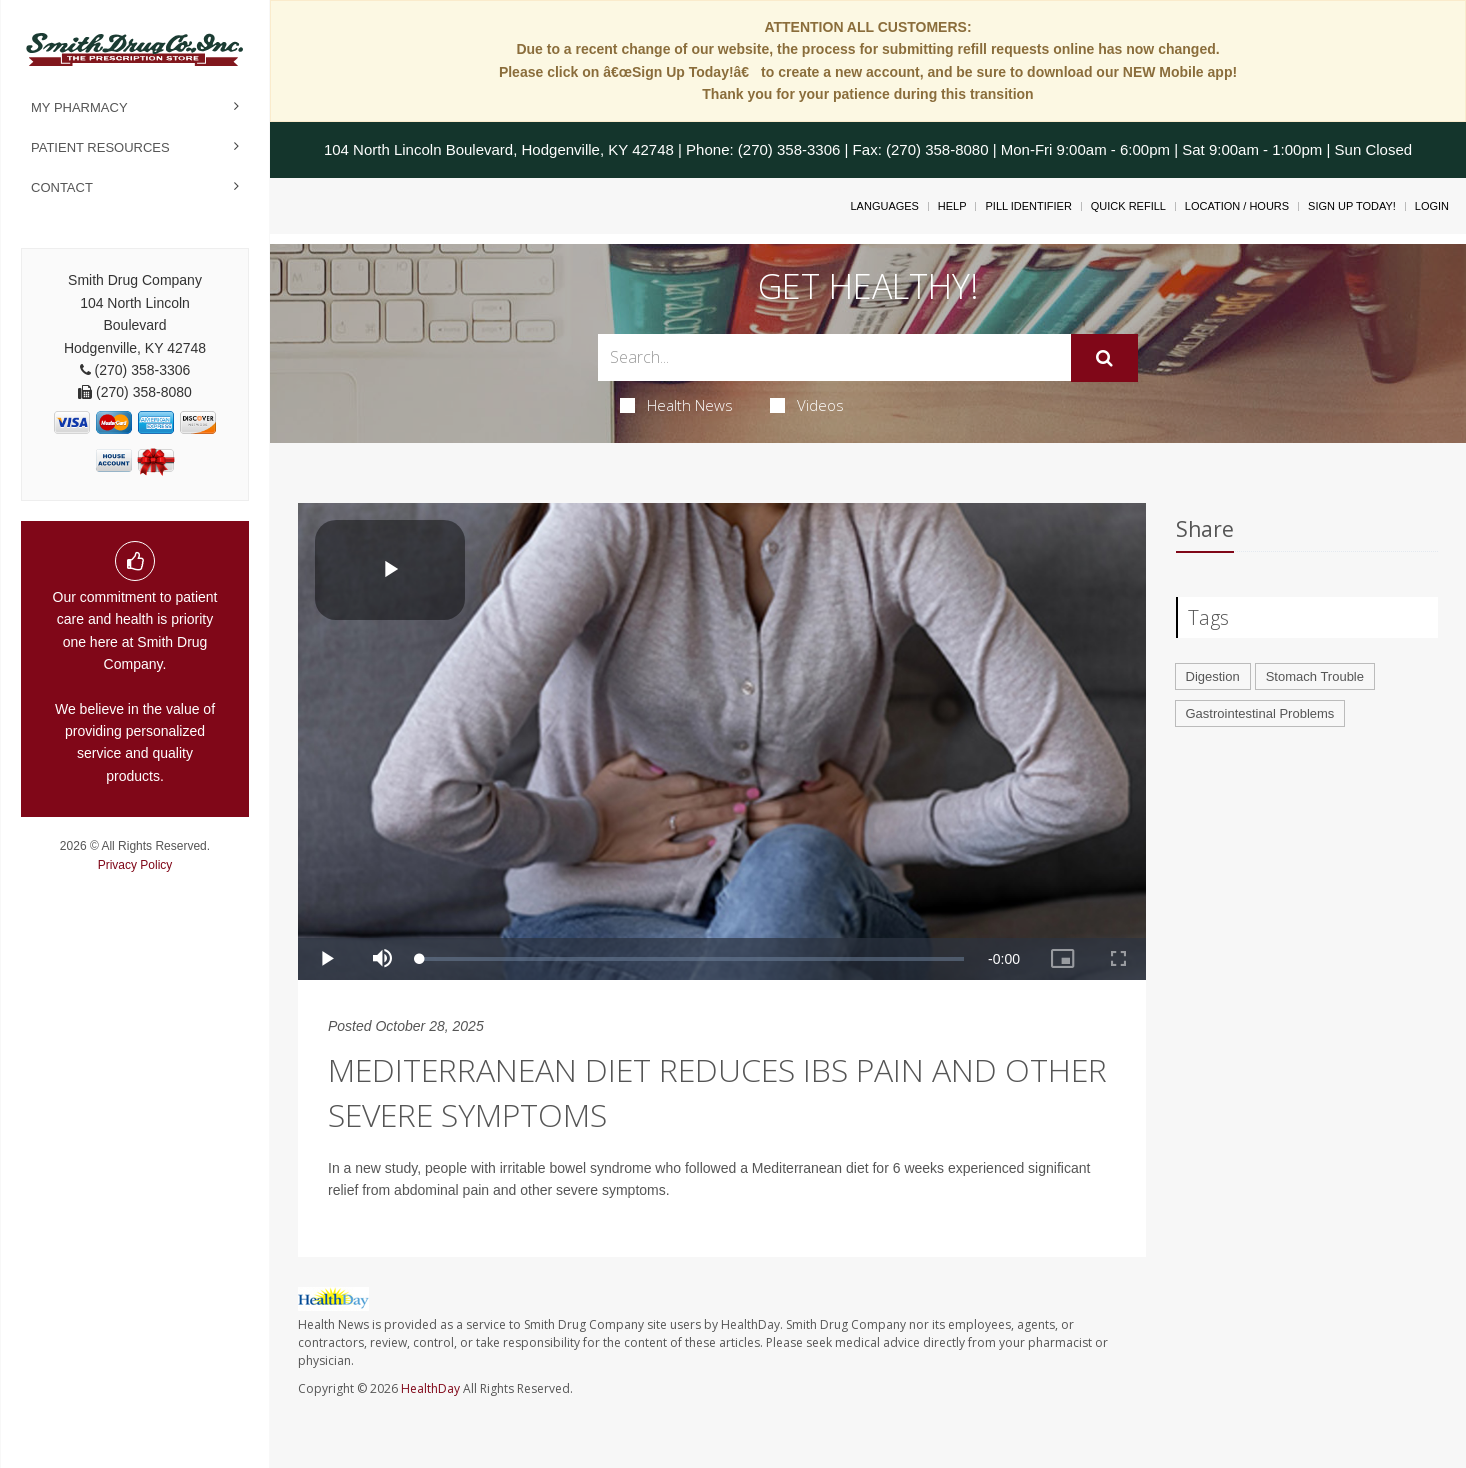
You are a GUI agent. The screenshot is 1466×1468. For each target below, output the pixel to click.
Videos (807, 405)
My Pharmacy (79, 107)
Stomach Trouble (1315, 676)
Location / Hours (1237, 206)
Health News (676, 405)
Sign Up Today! (1352, 206)
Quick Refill (1128, 206)
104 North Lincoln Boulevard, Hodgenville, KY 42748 (499, 149)
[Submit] (1104, 358)
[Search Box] (834, 357)
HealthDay (430, 1388)
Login (1432, 206)
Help (952, 206)
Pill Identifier (1028, 206)
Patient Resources (100, 147)
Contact (62, 187)
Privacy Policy (135, 865)
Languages (884, 206)
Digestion (1213, 676)
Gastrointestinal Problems (1260, 713)
